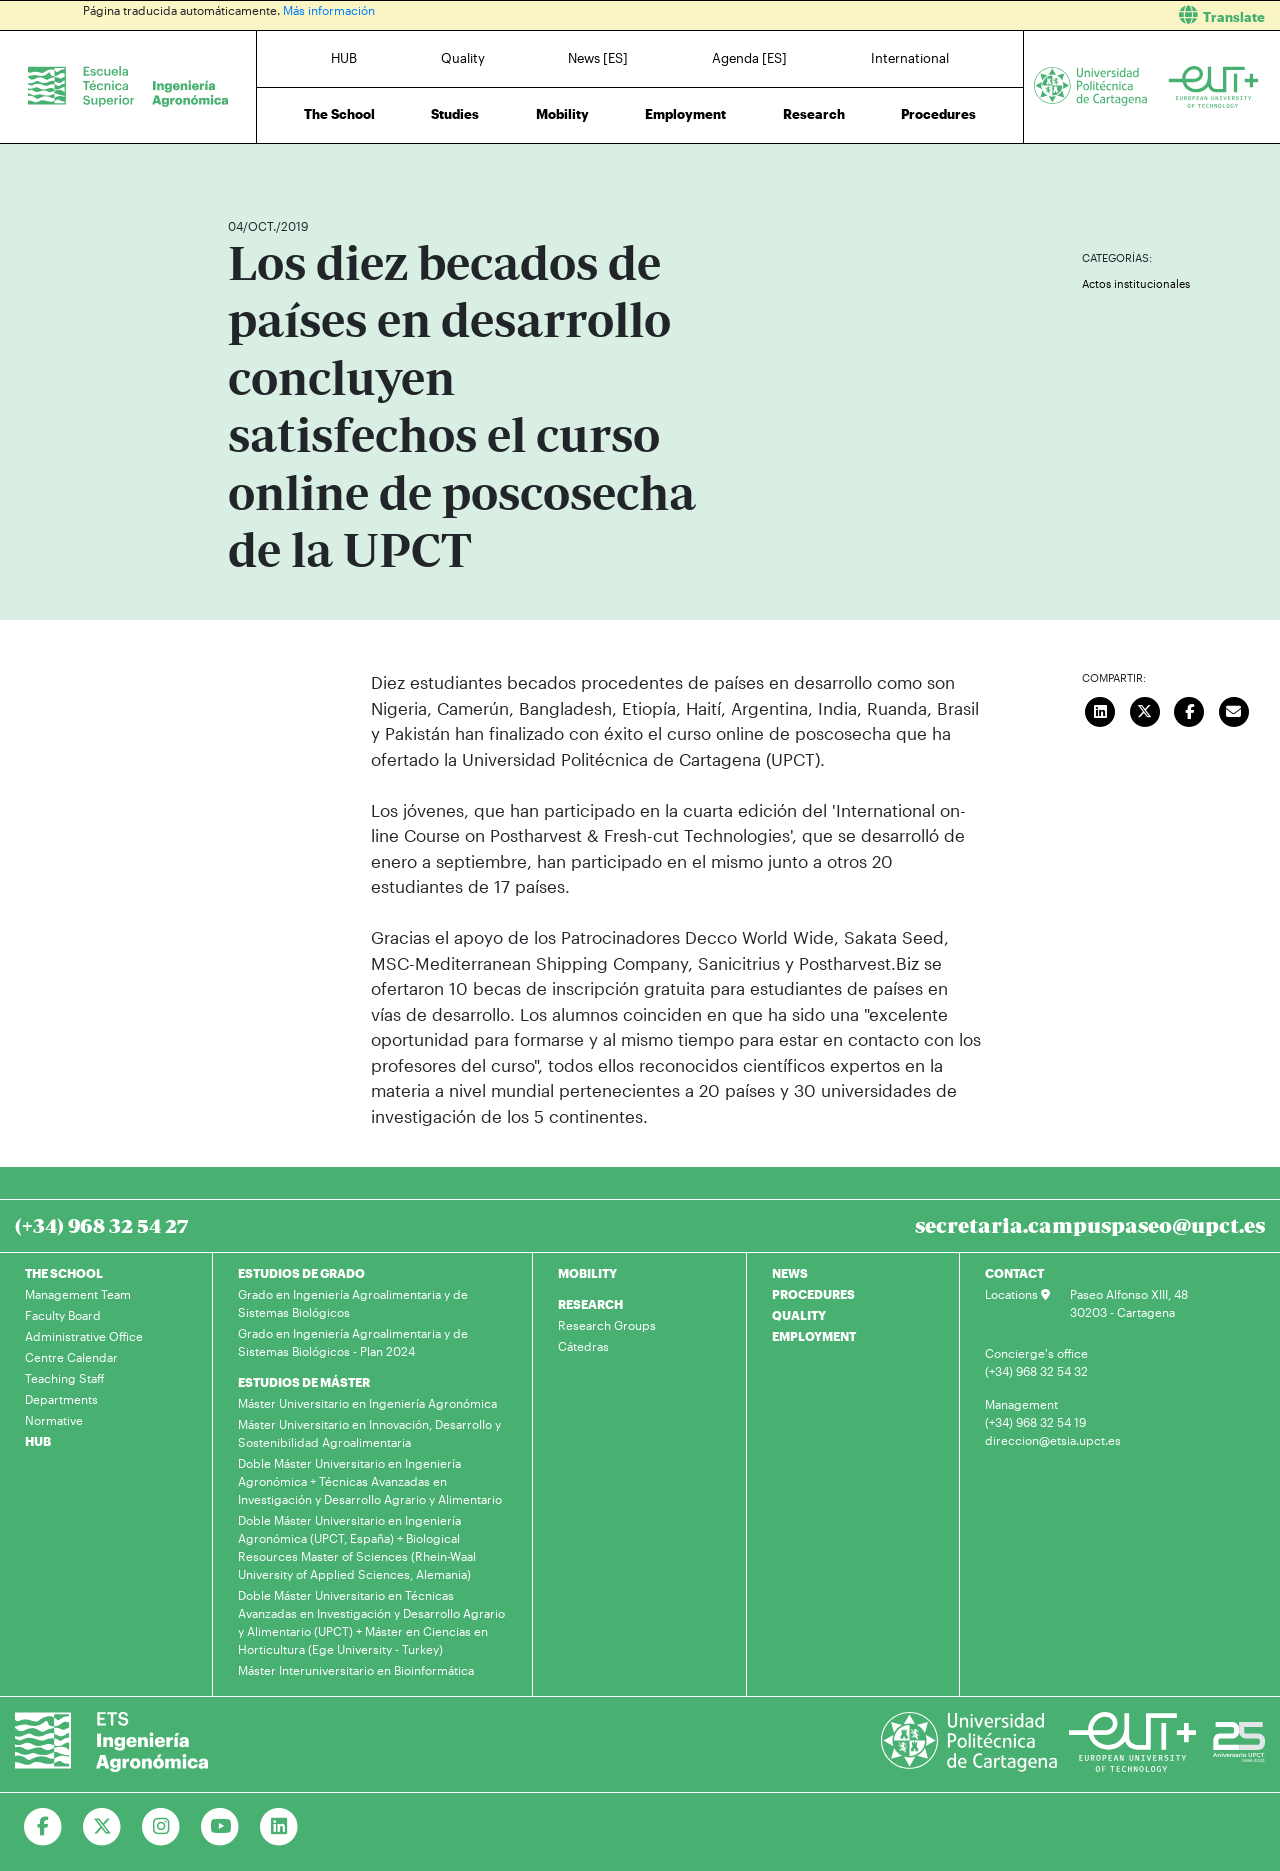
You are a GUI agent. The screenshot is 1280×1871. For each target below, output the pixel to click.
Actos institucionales (1136, 283)
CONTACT (1014, 1273)
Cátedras (583, 1346)
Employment (685, 114)
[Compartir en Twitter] (1145, 709)
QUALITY (799, 1315)
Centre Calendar (71, 1357)
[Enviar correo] (1234, 709)
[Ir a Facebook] (43, 1827)
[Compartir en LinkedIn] (1101, 709)
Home (245, 167)
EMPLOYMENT (814, 1336)
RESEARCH (590, 1304)
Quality (463, 58)
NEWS (790, 1273)
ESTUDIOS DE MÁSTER (304, 1382)
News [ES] (598, 58)
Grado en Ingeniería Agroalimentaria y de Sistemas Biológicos (353, 1303)
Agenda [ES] (749, 58)
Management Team (78, 1294)
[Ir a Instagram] (161, 1827)
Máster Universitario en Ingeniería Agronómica (367, 1403)
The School (339, 114)
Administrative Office (84, 1336)
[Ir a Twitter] (102, 1827)
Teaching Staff (65, 1378)
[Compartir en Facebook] (1190, 709)
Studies (455, 114)
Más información (329, 10)
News (283, 167)
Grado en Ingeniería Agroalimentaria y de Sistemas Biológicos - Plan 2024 (353, 1342)
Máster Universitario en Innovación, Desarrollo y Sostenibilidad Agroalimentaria (369, 1433)
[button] (967, 15)
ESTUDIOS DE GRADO (301, 1273)
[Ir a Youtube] (220, 1827)
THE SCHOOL (64, 1273)
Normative (54, 1420)
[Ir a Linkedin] (279, 1827)
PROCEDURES (813, 1294)
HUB (344, 58)
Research (814, 114)
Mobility (562, 114)
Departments (61, 1399)
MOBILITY (587, 1273)
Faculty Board (63, 1315)
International (910, 58)
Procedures (938, 114)
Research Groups (607, 1325)
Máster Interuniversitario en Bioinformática (356, 1670)
